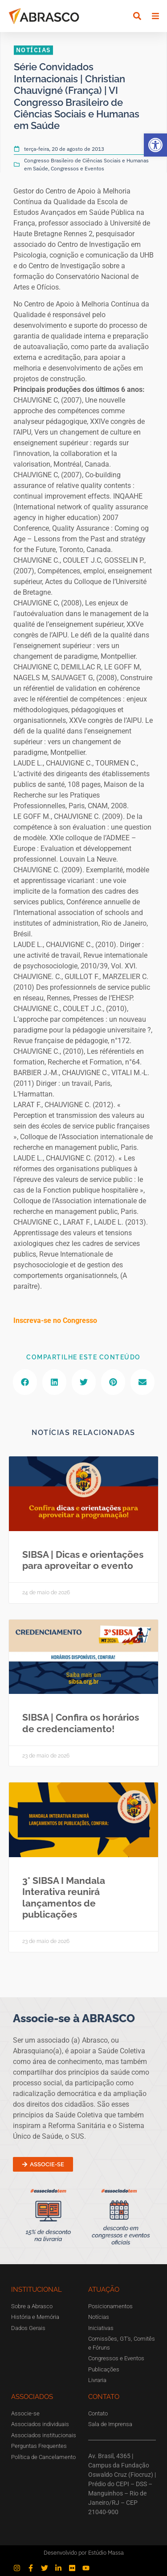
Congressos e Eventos (77, 168)
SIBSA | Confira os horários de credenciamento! (80, 1723)
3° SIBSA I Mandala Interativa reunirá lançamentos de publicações (63, 1897)
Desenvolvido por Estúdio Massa (84, 2552)
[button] (155, 145)
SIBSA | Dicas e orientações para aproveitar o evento (82, 1560)
